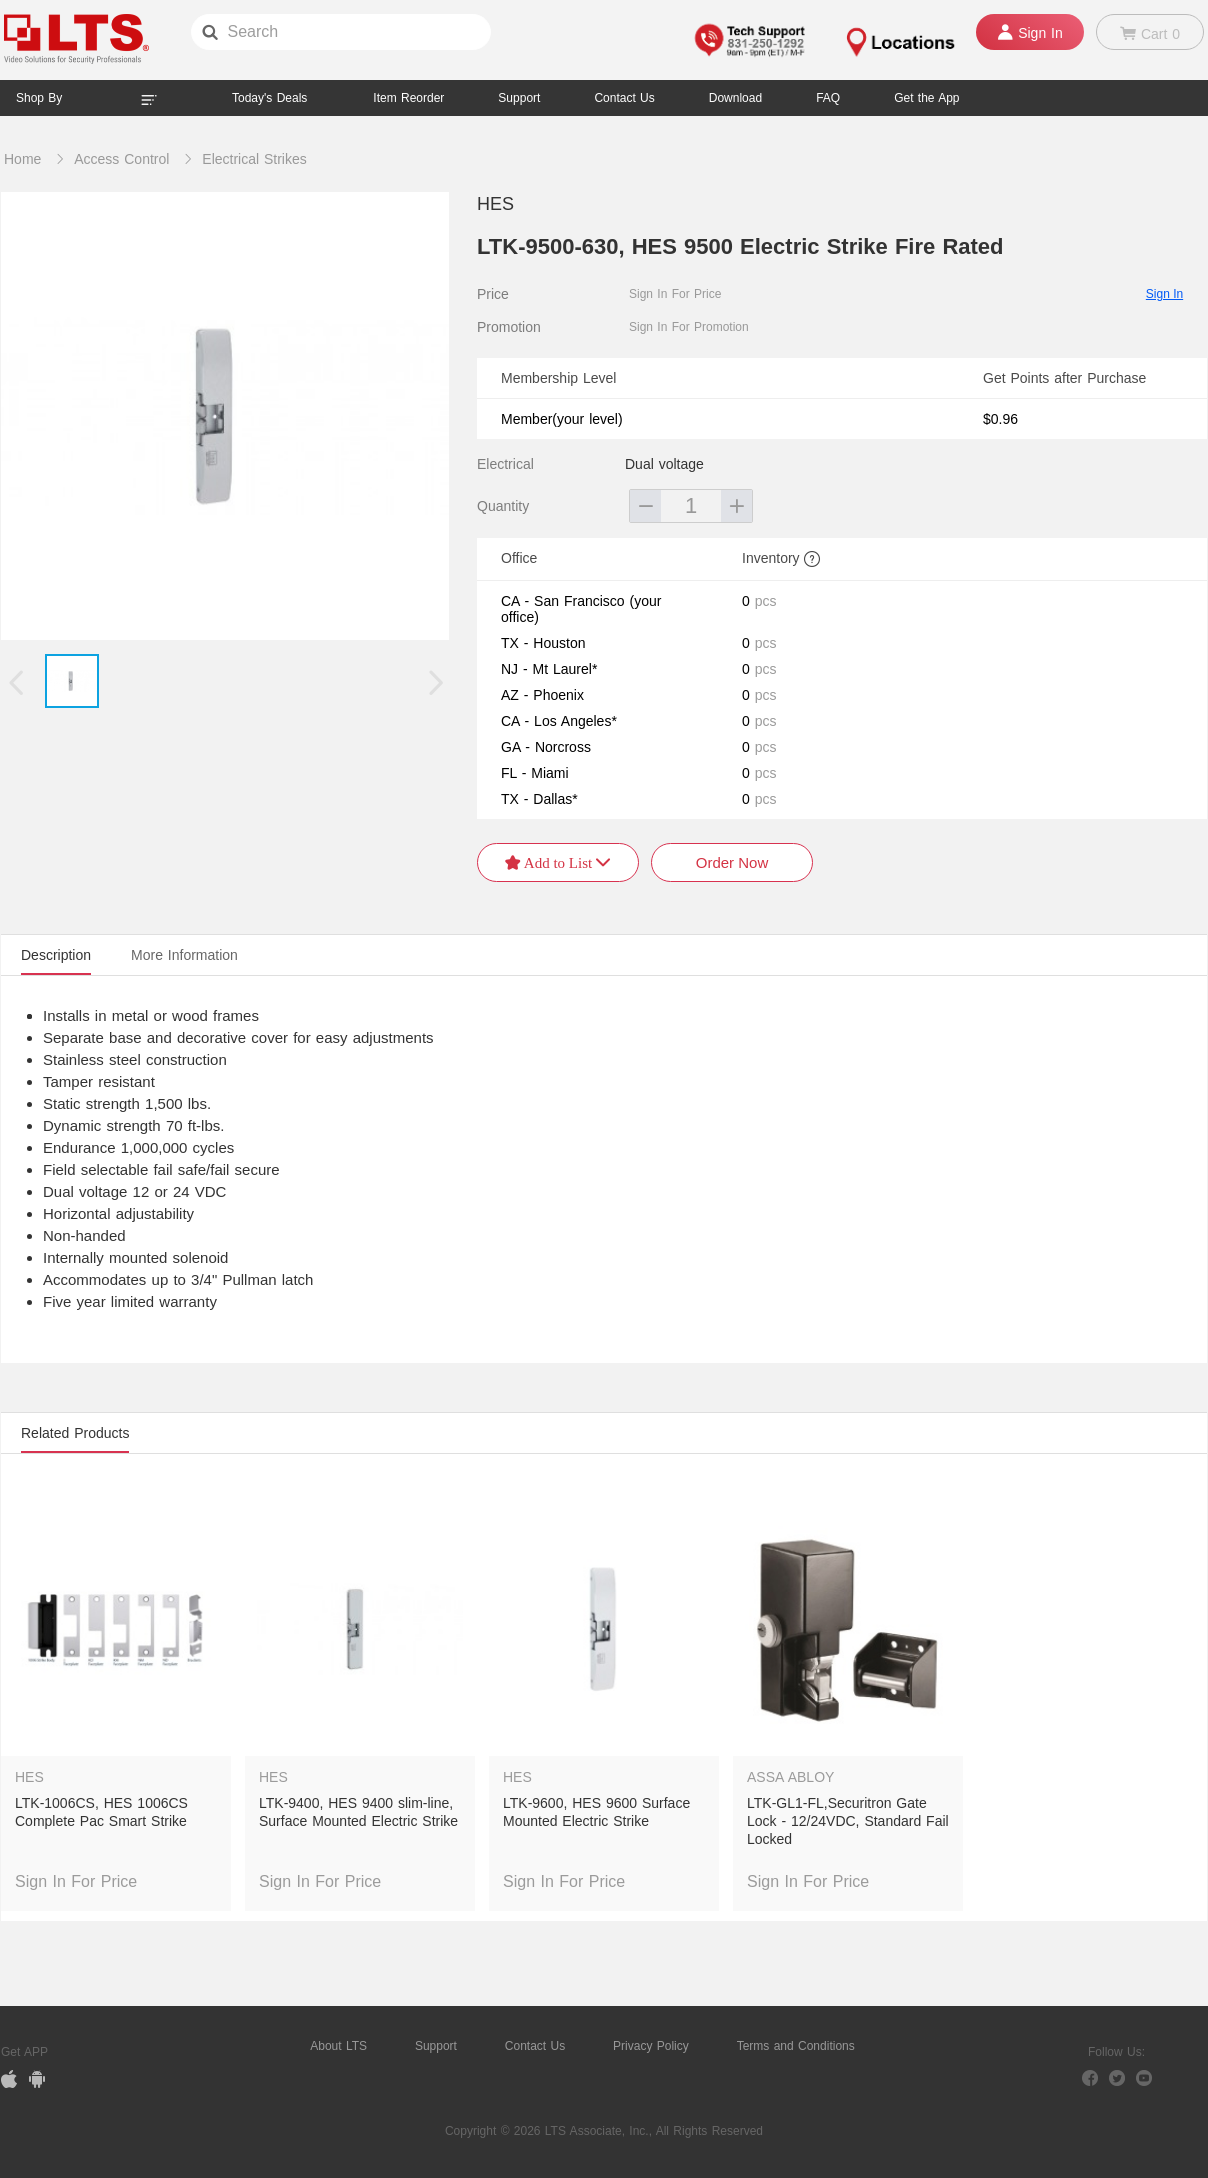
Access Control (121, 159)
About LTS (338, 2046)
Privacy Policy (651, 2046)
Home (22, 159)
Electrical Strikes (254, 159)
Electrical (505, 464)
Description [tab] (56, 955)
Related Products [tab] (75, 1433)
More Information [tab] (184, 955)
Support (519, 98)
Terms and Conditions (796, 2046)
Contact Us (535, 2046)
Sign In (1164, 294)
